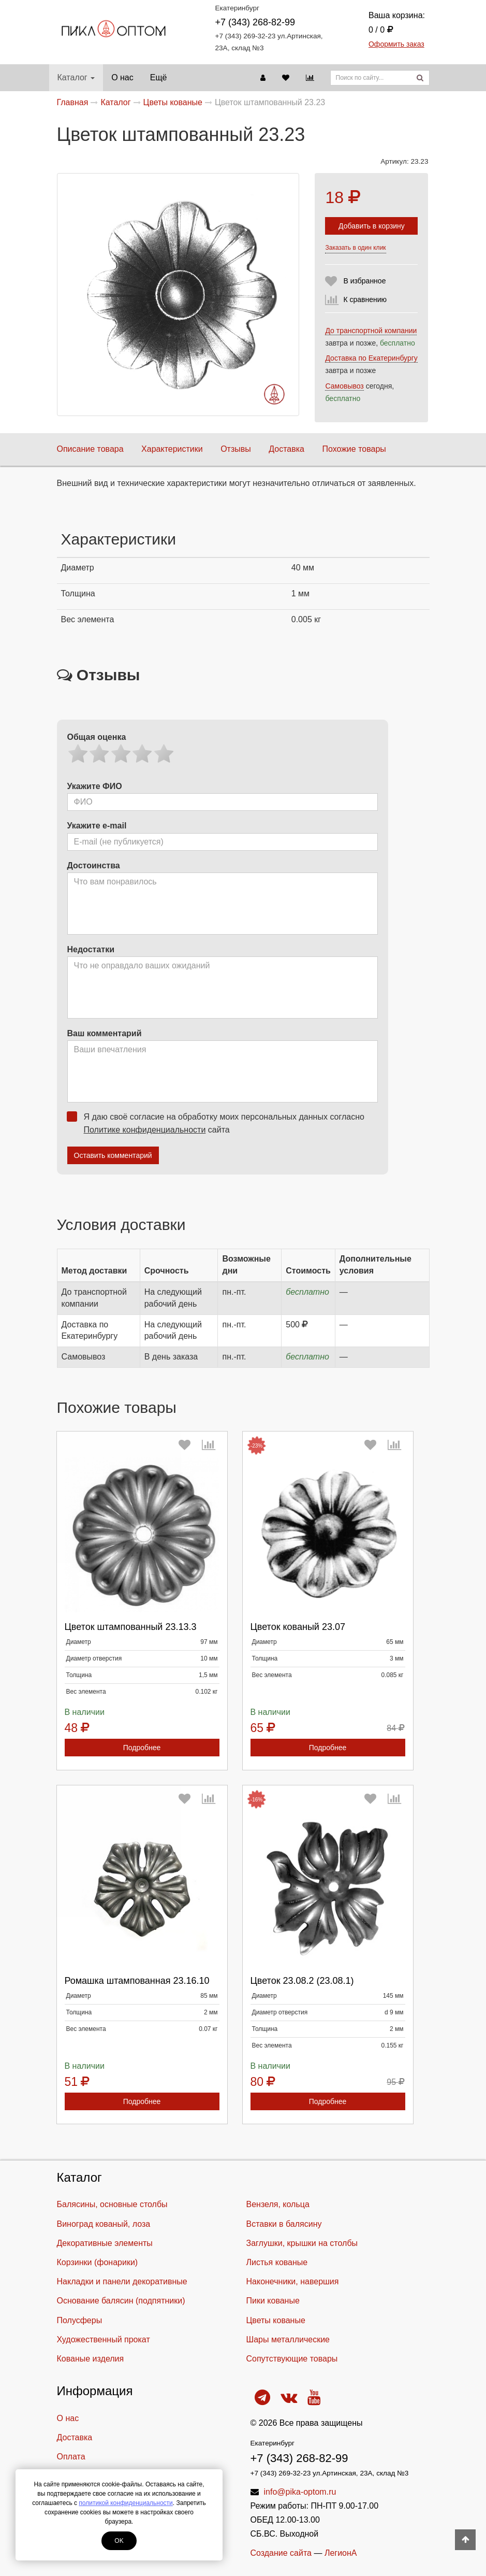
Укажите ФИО (94, 786)
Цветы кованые (275, 2320)
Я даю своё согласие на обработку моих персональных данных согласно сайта (218, 1122)
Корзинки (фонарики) (97, 2262)
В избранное (364, 281)
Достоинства (93, 865)
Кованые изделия (90, 2358)
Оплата (71, 2456)
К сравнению (365, 299)
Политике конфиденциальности (145, 1129)
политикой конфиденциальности (125, 2503)
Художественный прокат (103, 2339)
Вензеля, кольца (278, 2204)
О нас (122, 77)
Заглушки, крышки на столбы (302, 2243)
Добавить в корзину (371, 226)
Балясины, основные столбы (112, 2204)
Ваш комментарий (104, 1033)
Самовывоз (344, 386)
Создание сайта (281, 2553)
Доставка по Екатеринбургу (371, 358)
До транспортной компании (371, 330)
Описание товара (90, 449)
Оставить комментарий (113, 1155)
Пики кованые (273, 2300)
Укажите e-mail (97, 825)
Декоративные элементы (105, 2243)
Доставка (286, 449)
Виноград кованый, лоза (104, 2224)
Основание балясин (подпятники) (121, 2300)
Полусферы (79, 2320)
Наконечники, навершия (292, 2281)
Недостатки (90, 949)
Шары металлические (288, 2339)
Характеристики (172, 449)
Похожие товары (354, 449)
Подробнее (142, 1747)
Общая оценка (96, 737)
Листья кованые (277, 2262)
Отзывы (235, 449)
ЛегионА (341, 2553)
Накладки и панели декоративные (122, 2281)
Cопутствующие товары (292, 2358)
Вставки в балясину (284, 2224)
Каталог (76, 77)
